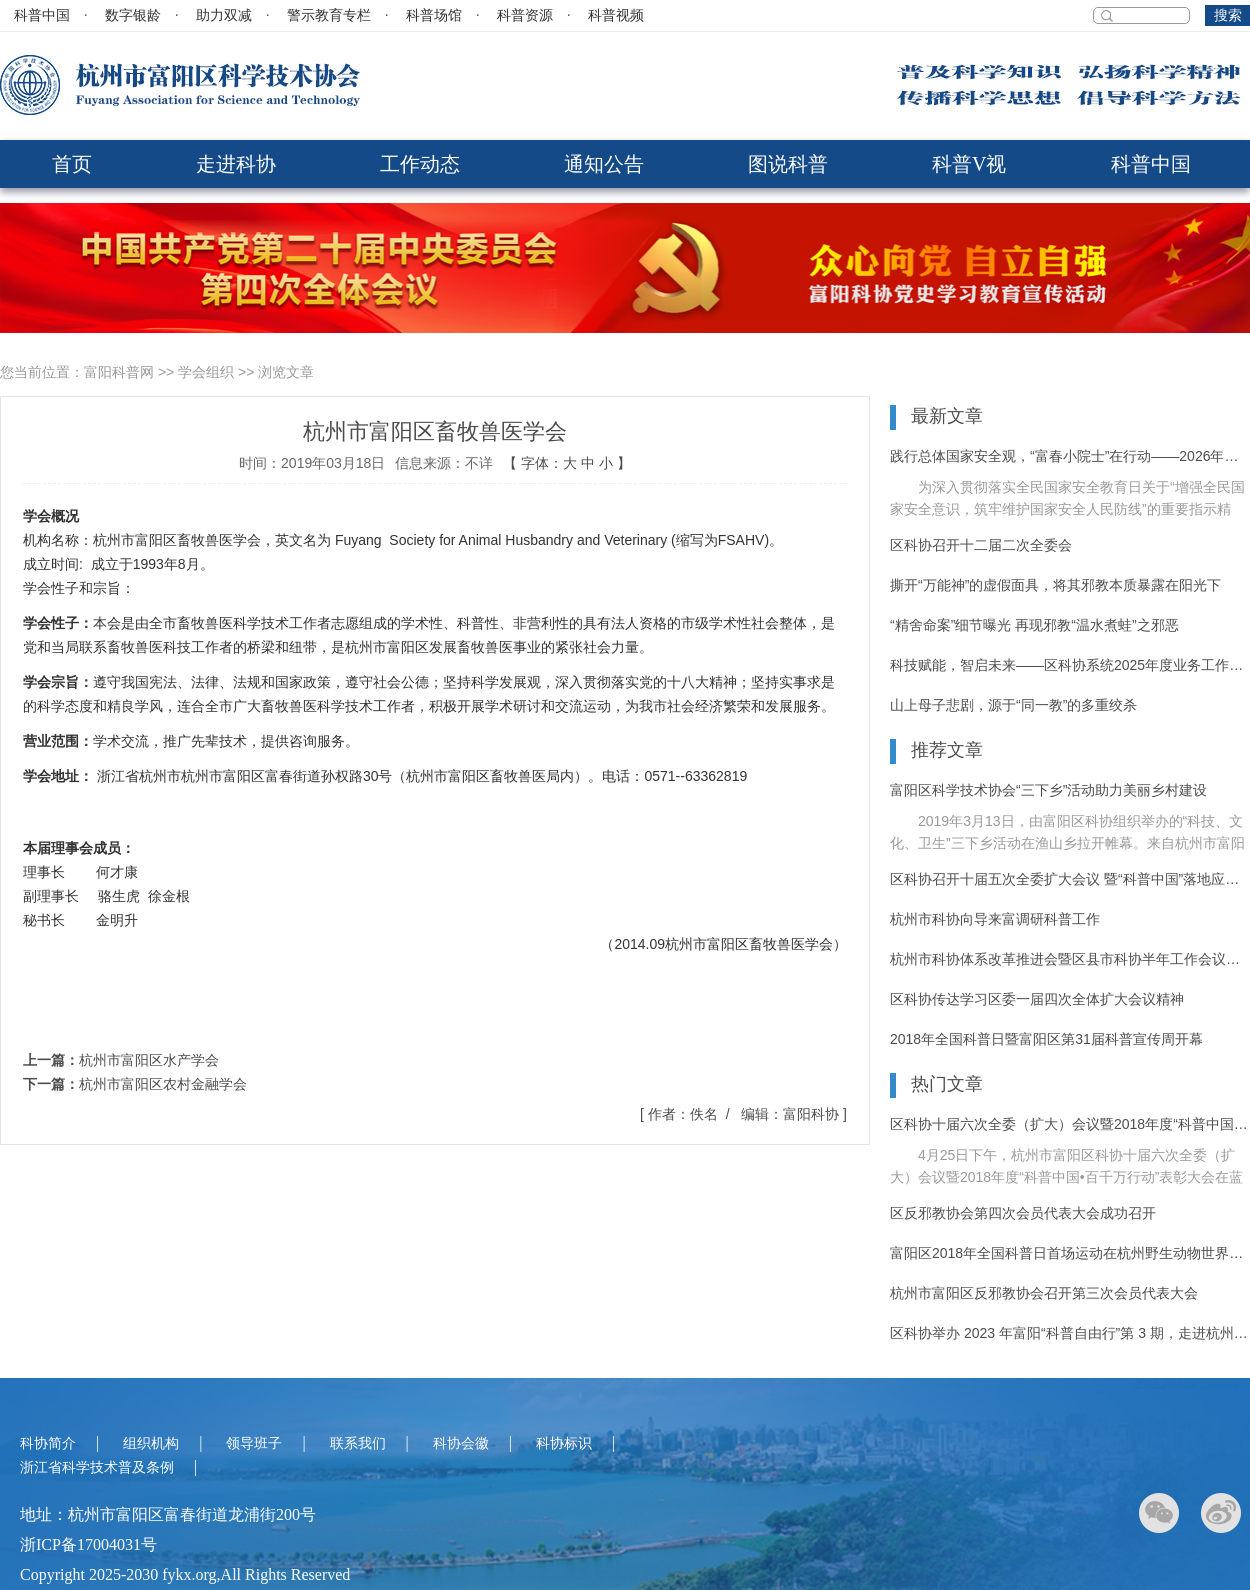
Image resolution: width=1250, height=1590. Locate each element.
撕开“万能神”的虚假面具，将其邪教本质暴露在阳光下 (1055, 585)
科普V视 (969, 164)
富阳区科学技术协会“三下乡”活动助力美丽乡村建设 (1048, 790)
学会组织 (206, 372)
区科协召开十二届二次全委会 (981, 545)
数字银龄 (133, 15)
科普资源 (525, 15)
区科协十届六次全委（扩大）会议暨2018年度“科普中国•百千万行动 (1070, 1124)
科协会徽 (461, 1443)
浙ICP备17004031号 (88, 1544)
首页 (72, 164)
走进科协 (236, 164)
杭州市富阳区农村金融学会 (163, 1084)
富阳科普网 (119, 372)
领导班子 (254, 1443)
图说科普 (788, 164)
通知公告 (604, 164)
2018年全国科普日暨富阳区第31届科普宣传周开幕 (1046, 1039)
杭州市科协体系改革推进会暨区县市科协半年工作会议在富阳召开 (1070, 959)
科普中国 (42, 15)
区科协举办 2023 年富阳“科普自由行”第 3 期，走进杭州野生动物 (1070, 1333)
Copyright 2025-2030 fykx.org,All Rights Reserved (185, 1574)
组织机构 (151, 1443)
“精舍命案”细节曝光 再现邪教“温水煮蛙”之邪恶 (1034, 625)
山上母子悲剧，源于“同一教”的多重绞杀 (1013, 705)
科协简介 (48, 1443)
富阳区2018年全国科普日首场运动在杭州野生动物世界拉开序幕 (1070, 1253)
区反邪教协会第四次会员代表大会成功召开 (1023, 1213)
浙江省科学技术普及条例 (97, 1467)
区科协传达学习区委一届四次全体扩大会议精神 (1037, 999)
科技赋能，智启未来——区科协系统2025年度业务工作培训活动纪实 (1070, 665)
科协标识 (564, 1443)
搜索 (1228, 15)
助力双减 (224, 15)
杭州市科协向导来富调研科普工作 (995, 919)
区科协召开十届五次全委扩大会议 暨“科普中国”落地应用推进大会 (1070, 879)
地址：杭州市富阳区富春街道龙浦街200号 (168, 1514)
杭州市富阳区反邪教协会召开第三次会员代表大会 (1044, 1293)
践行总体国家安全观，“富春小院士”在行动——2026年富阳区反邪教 (1070, 456)
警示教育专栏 (329, 15)
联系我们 (358, 1443)
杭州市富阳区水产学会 (149, 1060)
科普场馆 (434, 15)
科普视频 (616, 15)
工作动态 (420, 164)
